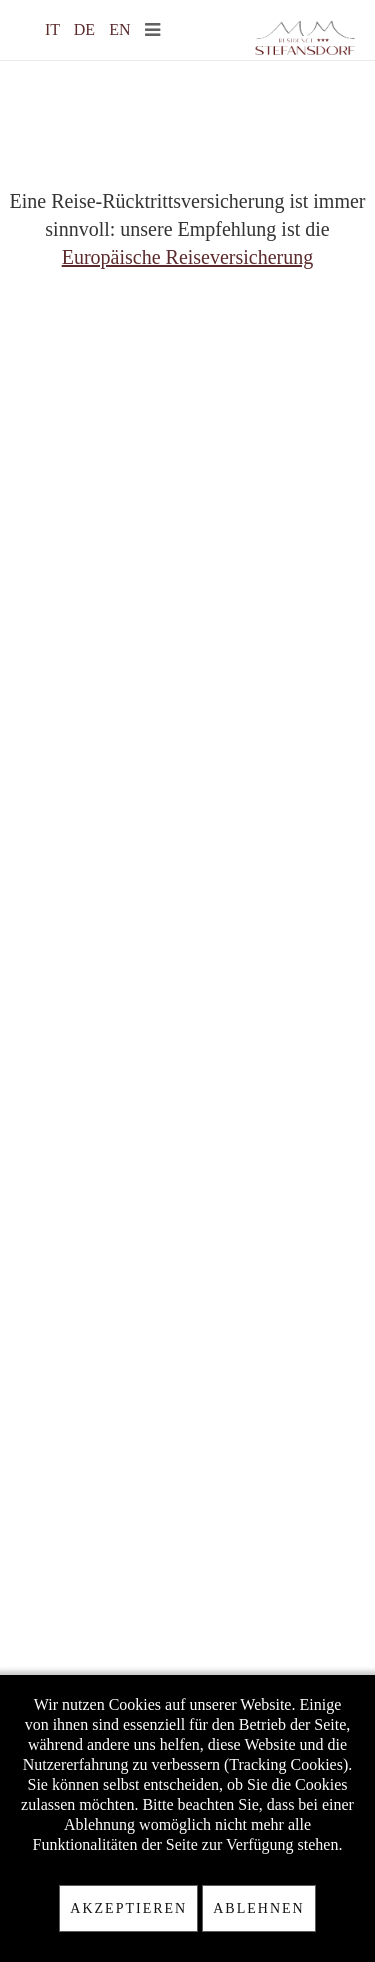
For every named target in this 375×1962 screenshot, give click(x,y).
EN (119, 29)
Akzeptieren (128, 1908)
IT (54, 29)
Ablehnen (258, 1908)
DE (86, 29)
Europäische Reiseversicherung (188, 257)
